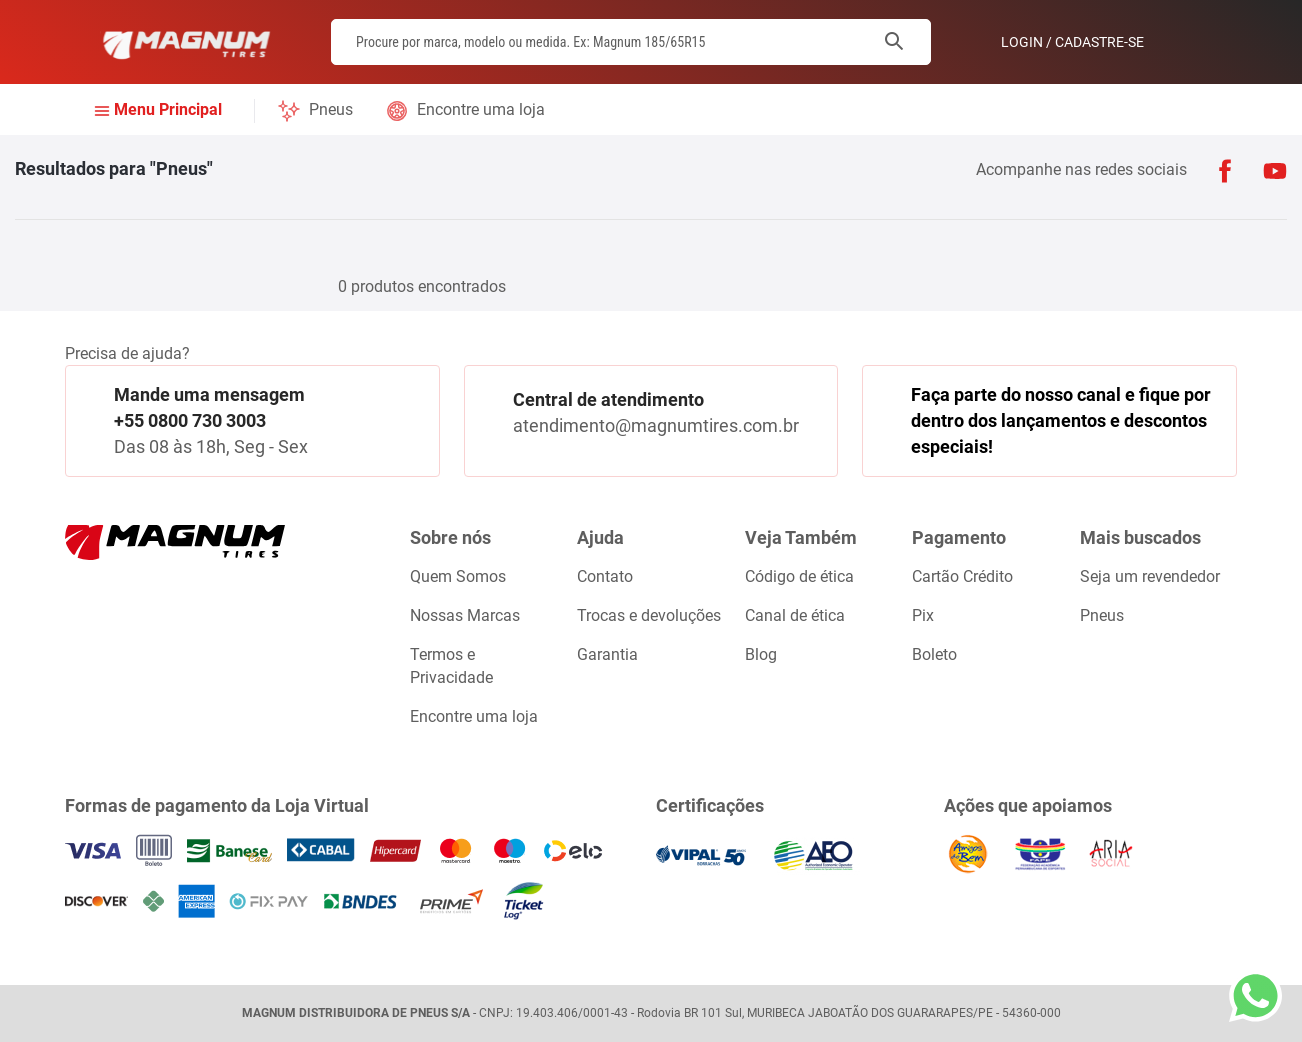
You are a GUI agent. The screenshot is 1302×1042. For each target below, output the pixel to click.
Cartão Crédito (962, 576)
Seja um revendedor (1150, 576)
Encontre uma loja (481, 109)
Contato (605, 576)
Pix (923, 615)
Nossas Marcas (465, 615)
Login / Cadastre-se (1072, 42)
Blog (761, 654)
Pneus (331, 109)
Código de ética (799, 576)
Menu (168, 110)
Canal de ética (795, 615)
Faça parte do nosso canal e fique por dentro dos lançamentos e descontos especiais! (1061, 420)
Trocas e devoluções (649, 615)
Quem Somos (458, 576)
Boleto (934, 654)
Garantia (607, 654)
